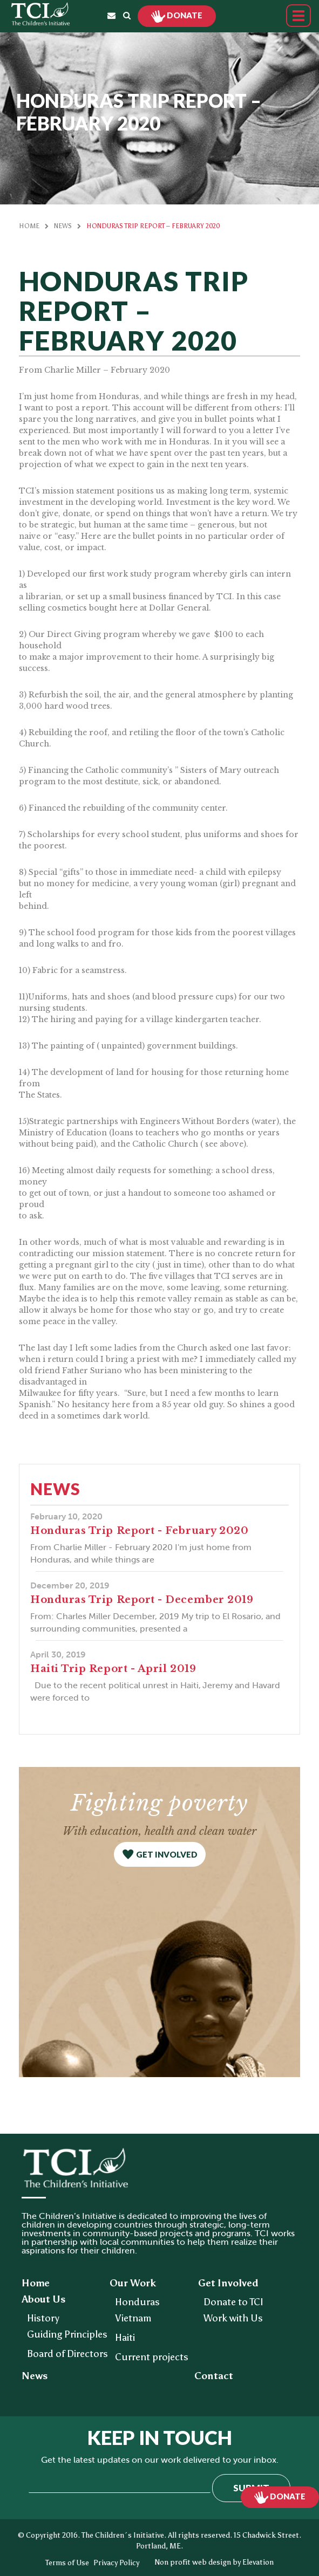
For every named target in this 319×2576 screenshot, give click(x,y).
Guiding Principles (67, 2334)
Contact (213, 2376)
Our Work (133, 2283)
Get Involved (228, 2283)
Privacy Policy (116, 2562)
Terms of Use (67, 2562)
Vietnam (133, 2318)
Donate (183, 15)
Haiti (125, 2338)
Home (29, 226)
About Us (43, 2299)
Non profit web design (192, 2562)
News (63, 226)
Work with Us (233, 2318)
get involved (167, 1854)
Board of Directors (67, 2354)
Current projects (151, 2357)
